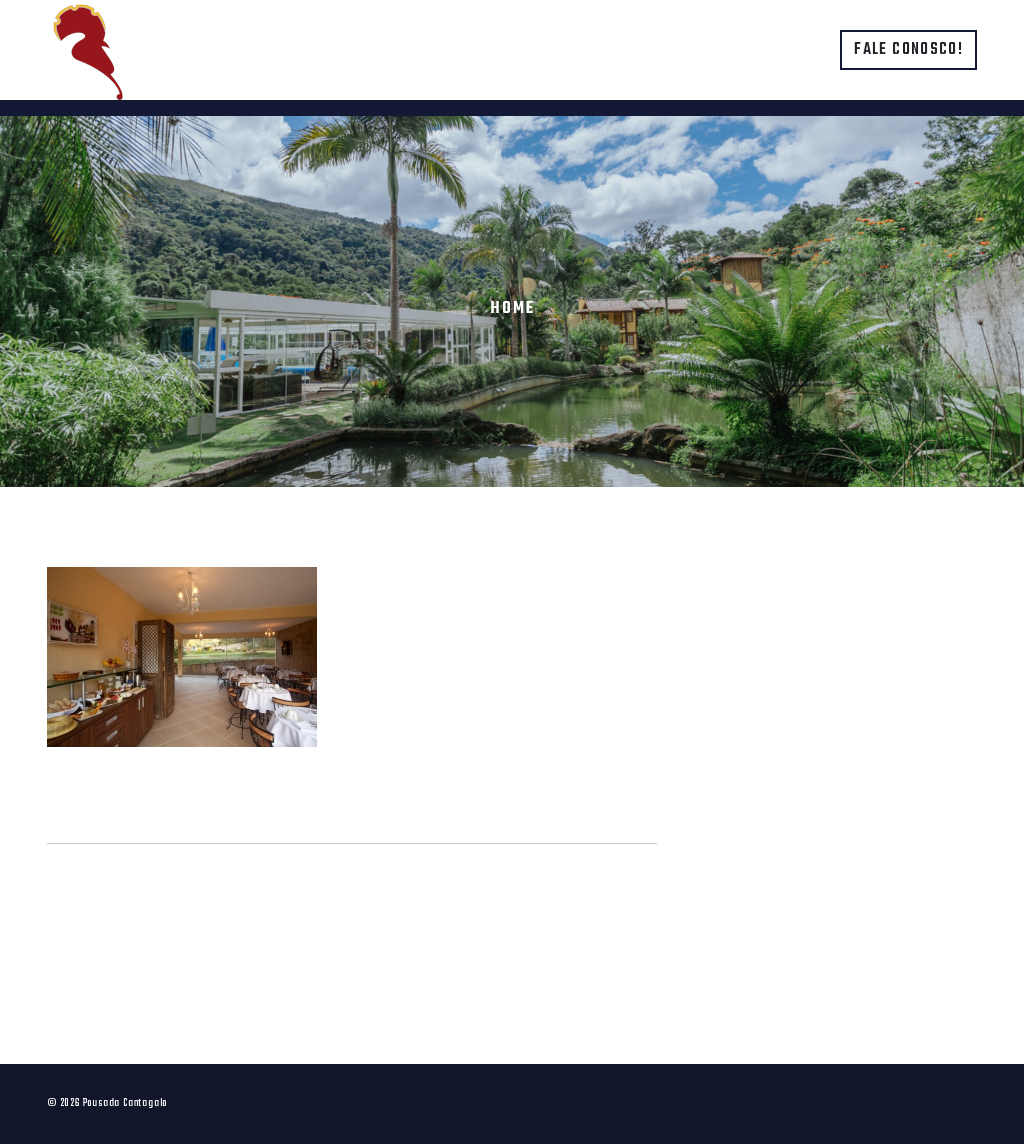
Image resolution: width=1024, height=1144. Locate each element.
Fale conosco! (908, 50)
